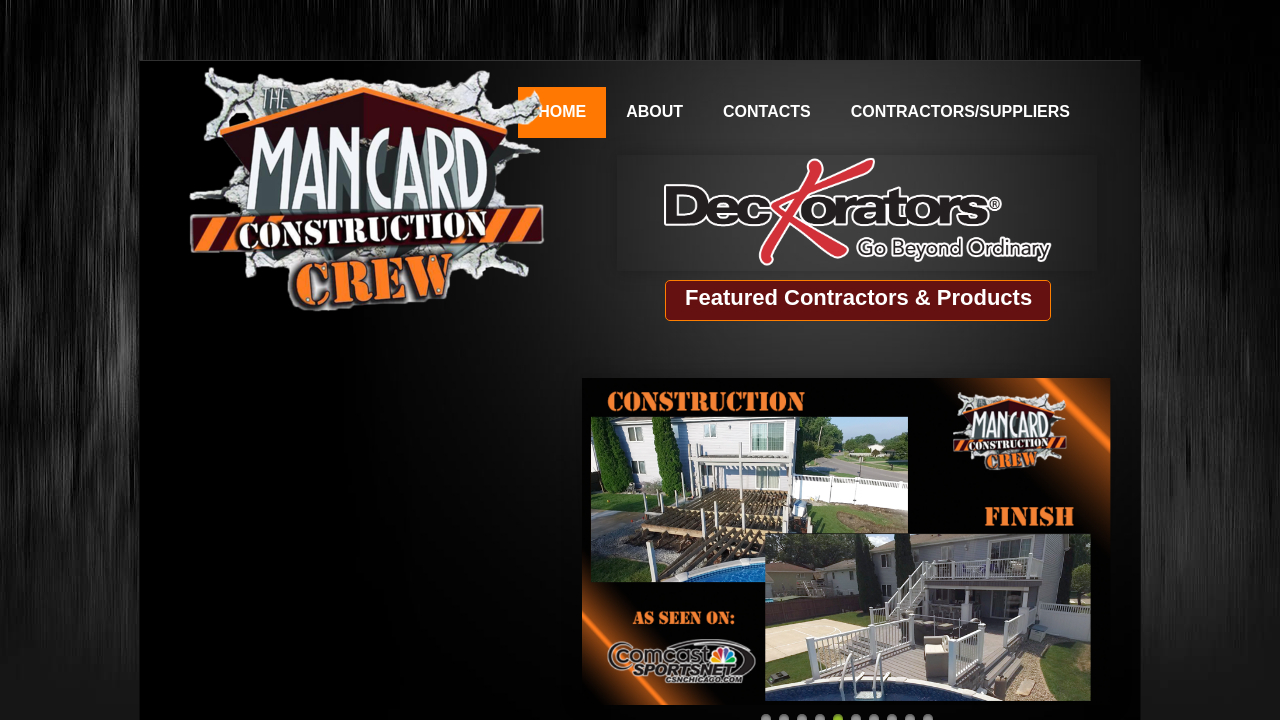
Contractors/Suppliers (960, 111)
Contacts (767, 111)
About (654, 111)
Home (562, 111)
